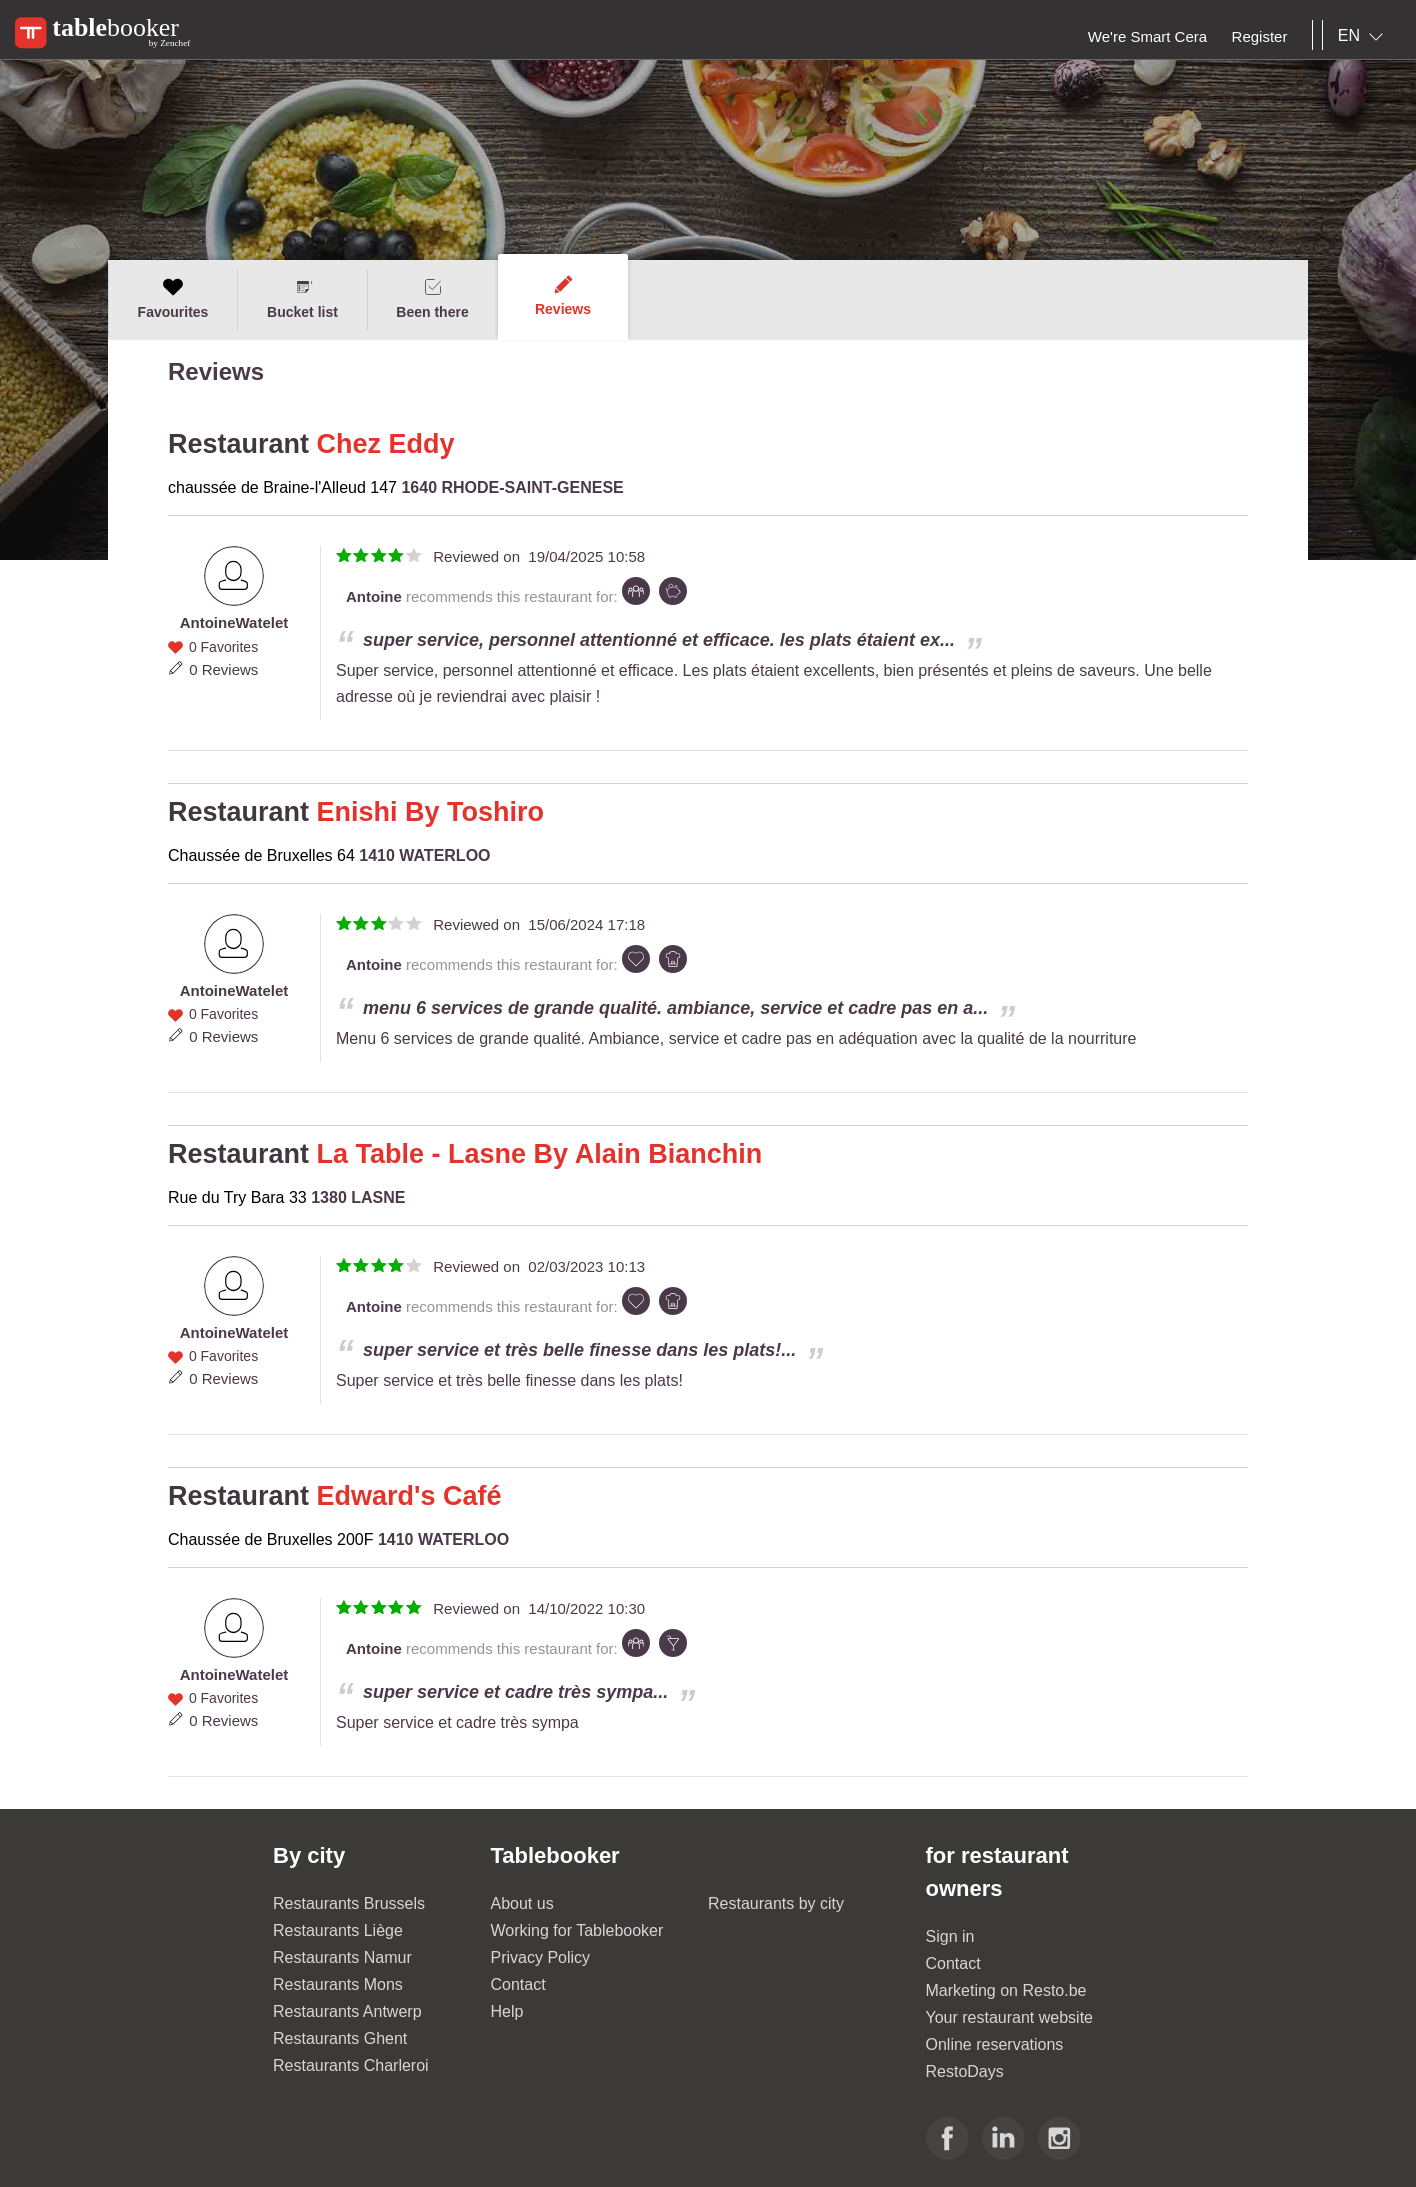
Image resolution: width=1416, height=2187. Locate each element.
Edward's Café (409, 1496)
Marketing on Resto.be (1006, 1990)
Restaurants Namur (342, 1957)
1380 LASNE (358, 1197)
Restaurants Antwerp (347, 2011)
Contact (518, 1984)
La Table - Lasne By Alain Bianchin (540, 1154)
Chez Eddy (386, 444)
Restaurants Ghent (340, 2038)
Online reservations (995, 2044)
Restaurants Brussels (349, 1903)
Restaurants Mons (338, 1984)
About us (522, 1903)
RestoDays (965, 2071)
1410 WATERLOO (424, 855)
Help (507, 2011)
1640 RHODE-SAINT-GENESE (512, 487)
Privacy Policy (541, 1957)
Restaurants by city (776, 1903)
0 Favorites (223, 647)
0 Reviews (223, 669)
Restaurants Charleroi (351, 2065)
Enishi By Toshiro (431, 812)
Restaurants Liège (338, 1930)
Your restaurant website (1010, 2017)
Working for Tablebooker (577, 1930)
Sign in (950, 1936)
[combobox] (1364, 36)
